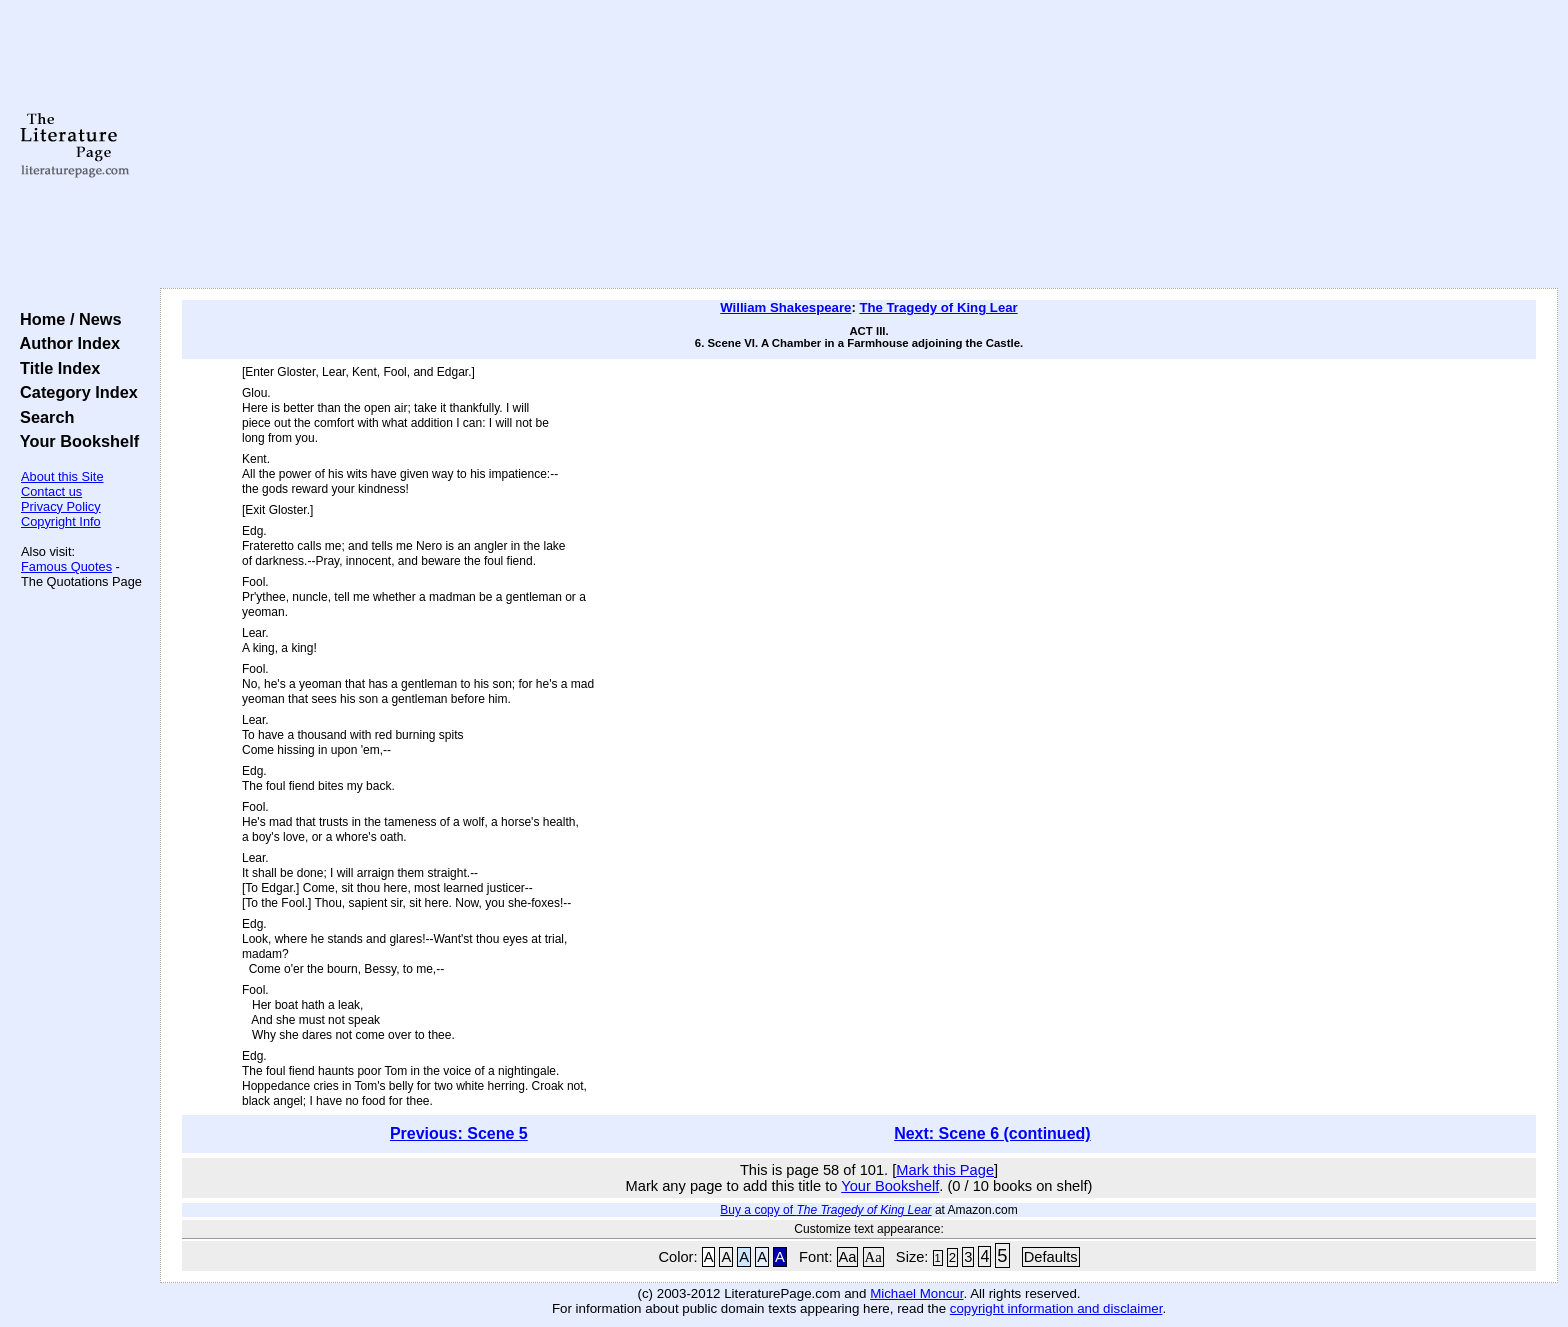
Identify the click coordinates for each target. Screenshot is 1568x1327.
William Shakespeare (785, 307)
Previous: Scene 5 (459, 1133)
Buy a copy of (825, 1210)
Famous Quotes (66, 566)
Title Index (55, 368)
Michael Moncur (916, 1293)
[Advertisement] (859, 145)
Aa (848, 1257)
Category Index (74, 392)
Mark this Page (945, 1170)
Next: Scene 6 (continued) (992, 1133)
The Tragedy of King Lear (938, 307)
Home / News (66, 319)
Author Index (65, 343)
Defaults (1051, 1257)
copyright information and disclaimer (1056, 1308)
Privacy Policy (61, 506)
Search (42, 417)
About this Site (62, 476)
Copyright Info (61, 521)
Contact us (51, 491)
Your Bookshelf (75, 441)
